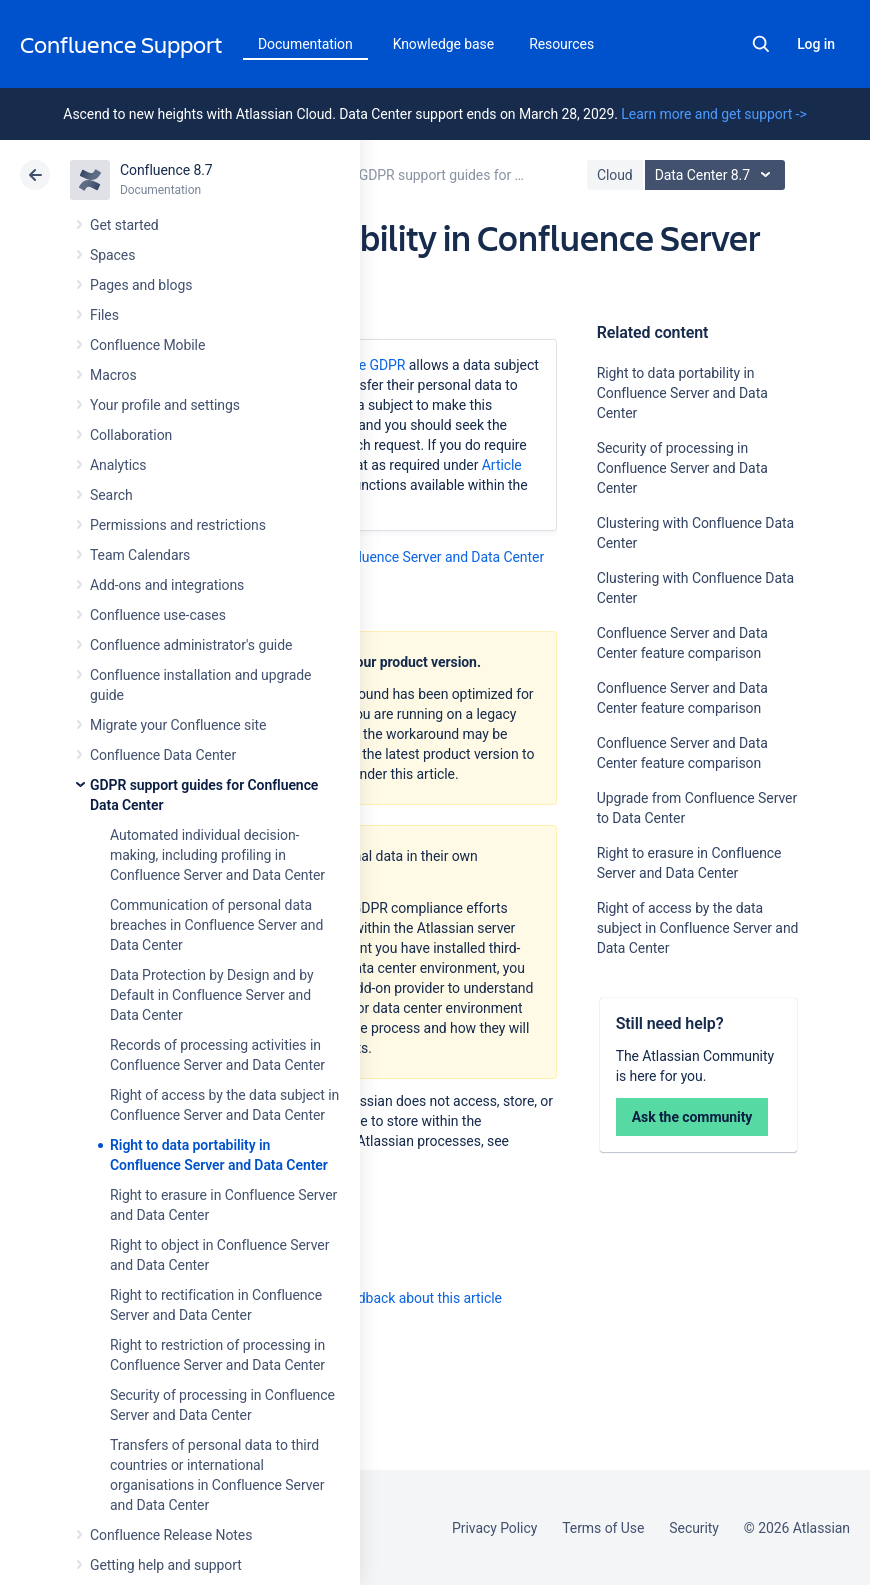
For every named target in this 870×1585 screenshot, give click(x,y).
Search (761, 44)
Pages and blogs (141, 285)
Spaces (112, 255)
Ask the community (692, 1117)
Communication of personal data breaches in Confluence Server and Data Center (216, 925)
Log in (816, 44)
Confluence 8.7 (166, 170)
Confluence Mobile (147, 345)
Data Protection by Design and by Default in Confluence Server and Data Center (211, 995)
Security (694, 1528)
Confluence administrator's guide (191, 645)
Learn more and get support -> (713, 114)
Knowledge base (444, 44)
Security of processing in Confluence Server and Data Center (682, 468)
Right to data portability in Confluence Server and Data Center (682, 393)
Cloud (615, 175)
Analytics (118, 465)
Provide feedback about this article (395, 1298)
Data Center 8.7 (717, 175)
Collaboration (131, 435)
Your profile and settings (165, 405)
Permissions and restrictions (178, 525)
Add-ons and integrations (167, 585)
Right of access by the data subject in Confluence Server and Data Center (698, 928)
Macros (113, 375)
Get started (124, 225)
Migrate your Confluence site (178, 725)
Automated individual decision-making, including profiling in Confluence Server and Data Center (217, 855)
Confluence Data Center (163, 755)
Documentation (305, 44)
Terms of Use (603, 1528)
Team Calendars (140, 555)
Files (104, 315)
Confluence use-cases (158, 615)
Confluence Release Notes (171, 1535)
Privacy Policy (494, 1528)
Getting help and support (166, 1565)
